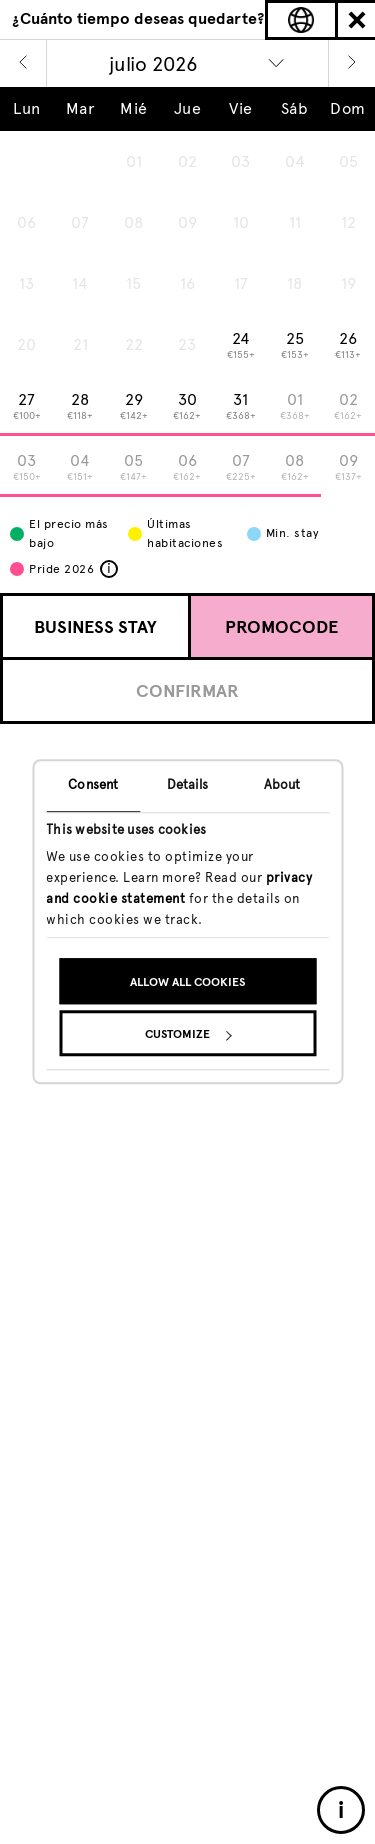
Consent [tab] (93, 784)
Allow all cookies (187, 983)
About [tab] (282, 784)
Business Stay (95, 627)
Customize (188, 1035)
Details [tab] (188, 784)
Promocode (281, 627)
